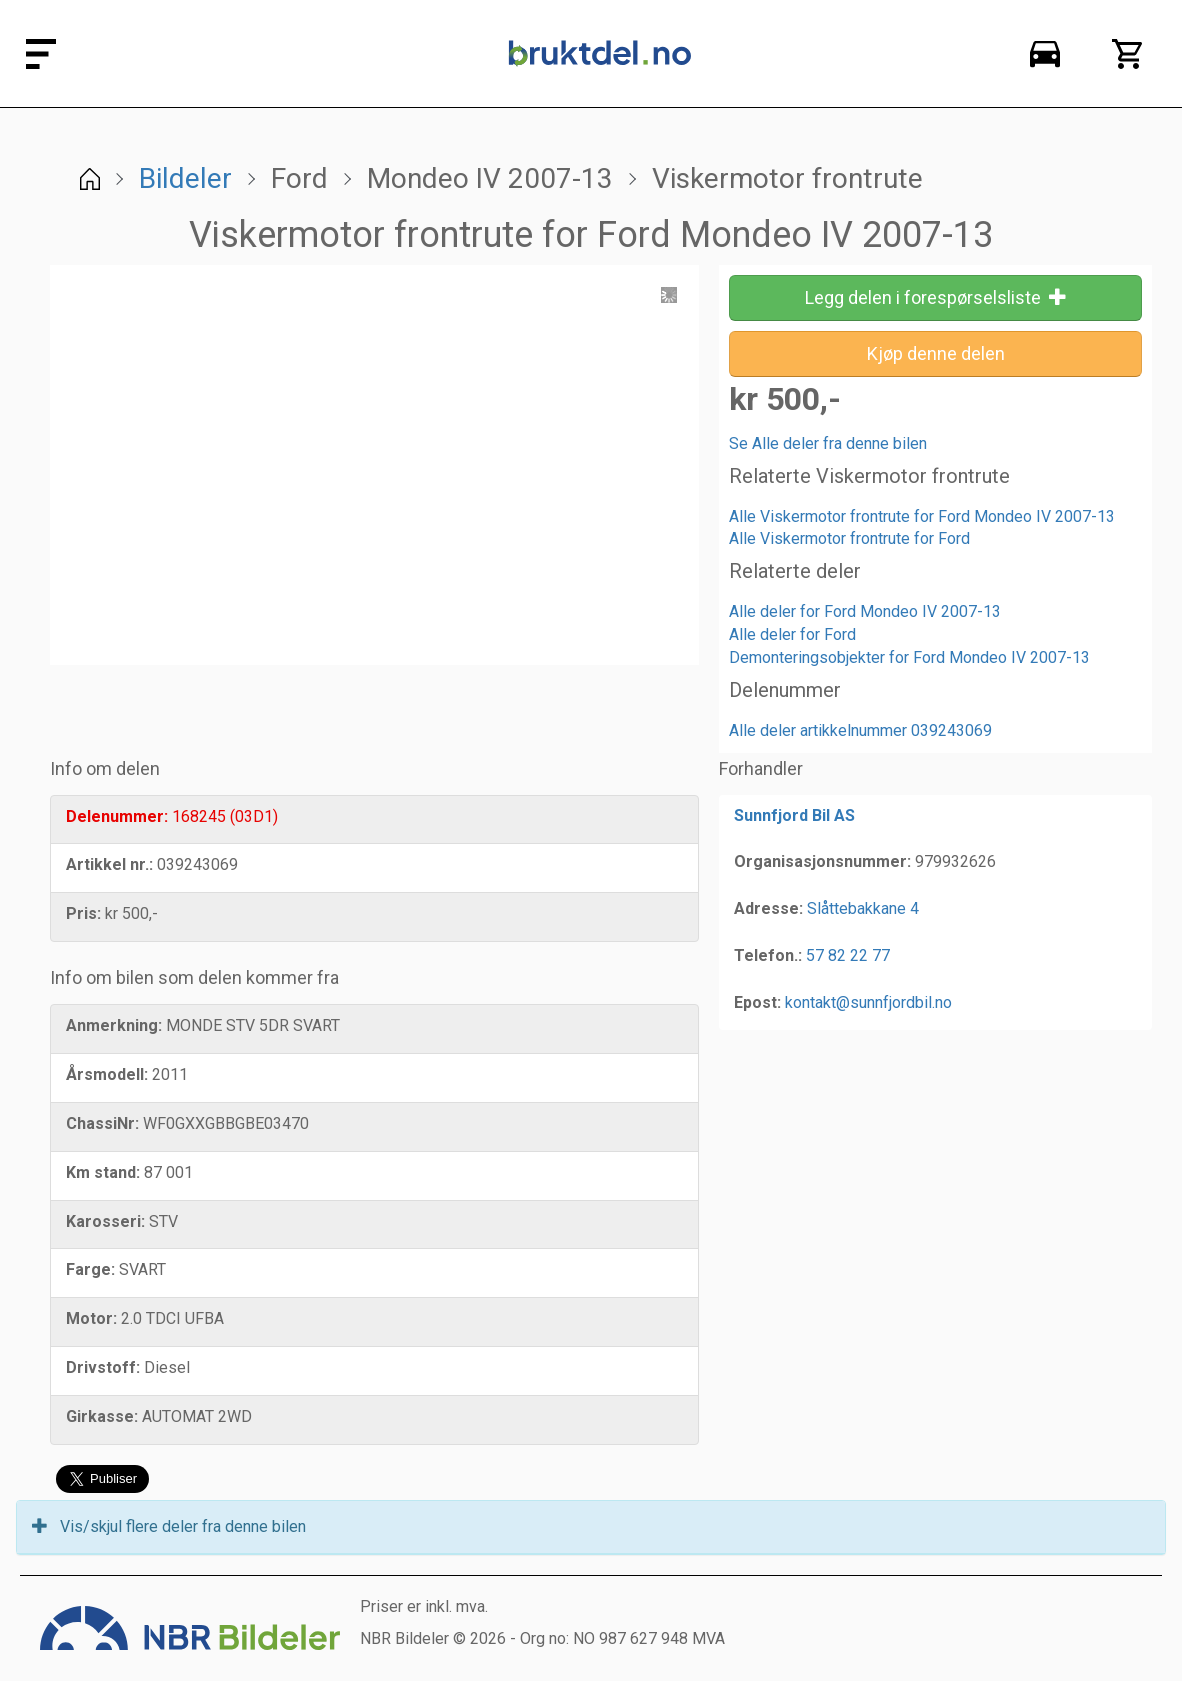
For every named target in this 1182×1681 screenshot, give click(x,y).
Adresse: (768, 908)
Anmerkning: (114, 1025)
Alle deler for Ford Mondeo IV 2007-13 (865, 611)
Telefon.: (768, 955)
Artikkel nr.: (109, 864)
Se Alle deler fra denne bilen (828, 443)
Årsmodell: (107, 1074)
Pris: (83, 913)
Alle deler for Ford (792, 634)
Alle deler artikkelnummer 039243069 (860, 730)
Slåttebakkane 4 (863, 908)
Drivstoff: (103, 1367)
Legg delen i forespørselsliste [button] (936, 297)
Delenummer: (117, 816)
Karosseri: (105, 1221)
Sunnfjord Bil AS (794, 815)
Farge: (90, 1269)
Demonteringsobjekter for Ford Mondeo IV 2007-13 (909, 657)
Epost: (757, 1002)
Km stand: (103, 1172)
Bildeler (185, 178)
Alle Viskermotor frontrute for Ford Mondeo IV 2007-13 (922, 516)
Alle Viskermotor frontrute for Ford (849, 538)
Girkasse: (102, 1416)
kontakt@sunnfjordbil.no (868, 1002)
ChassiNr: (102, 1123)
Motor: (91, 1318)
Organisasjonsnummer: (822, 861)
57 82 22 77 (848, 955)
